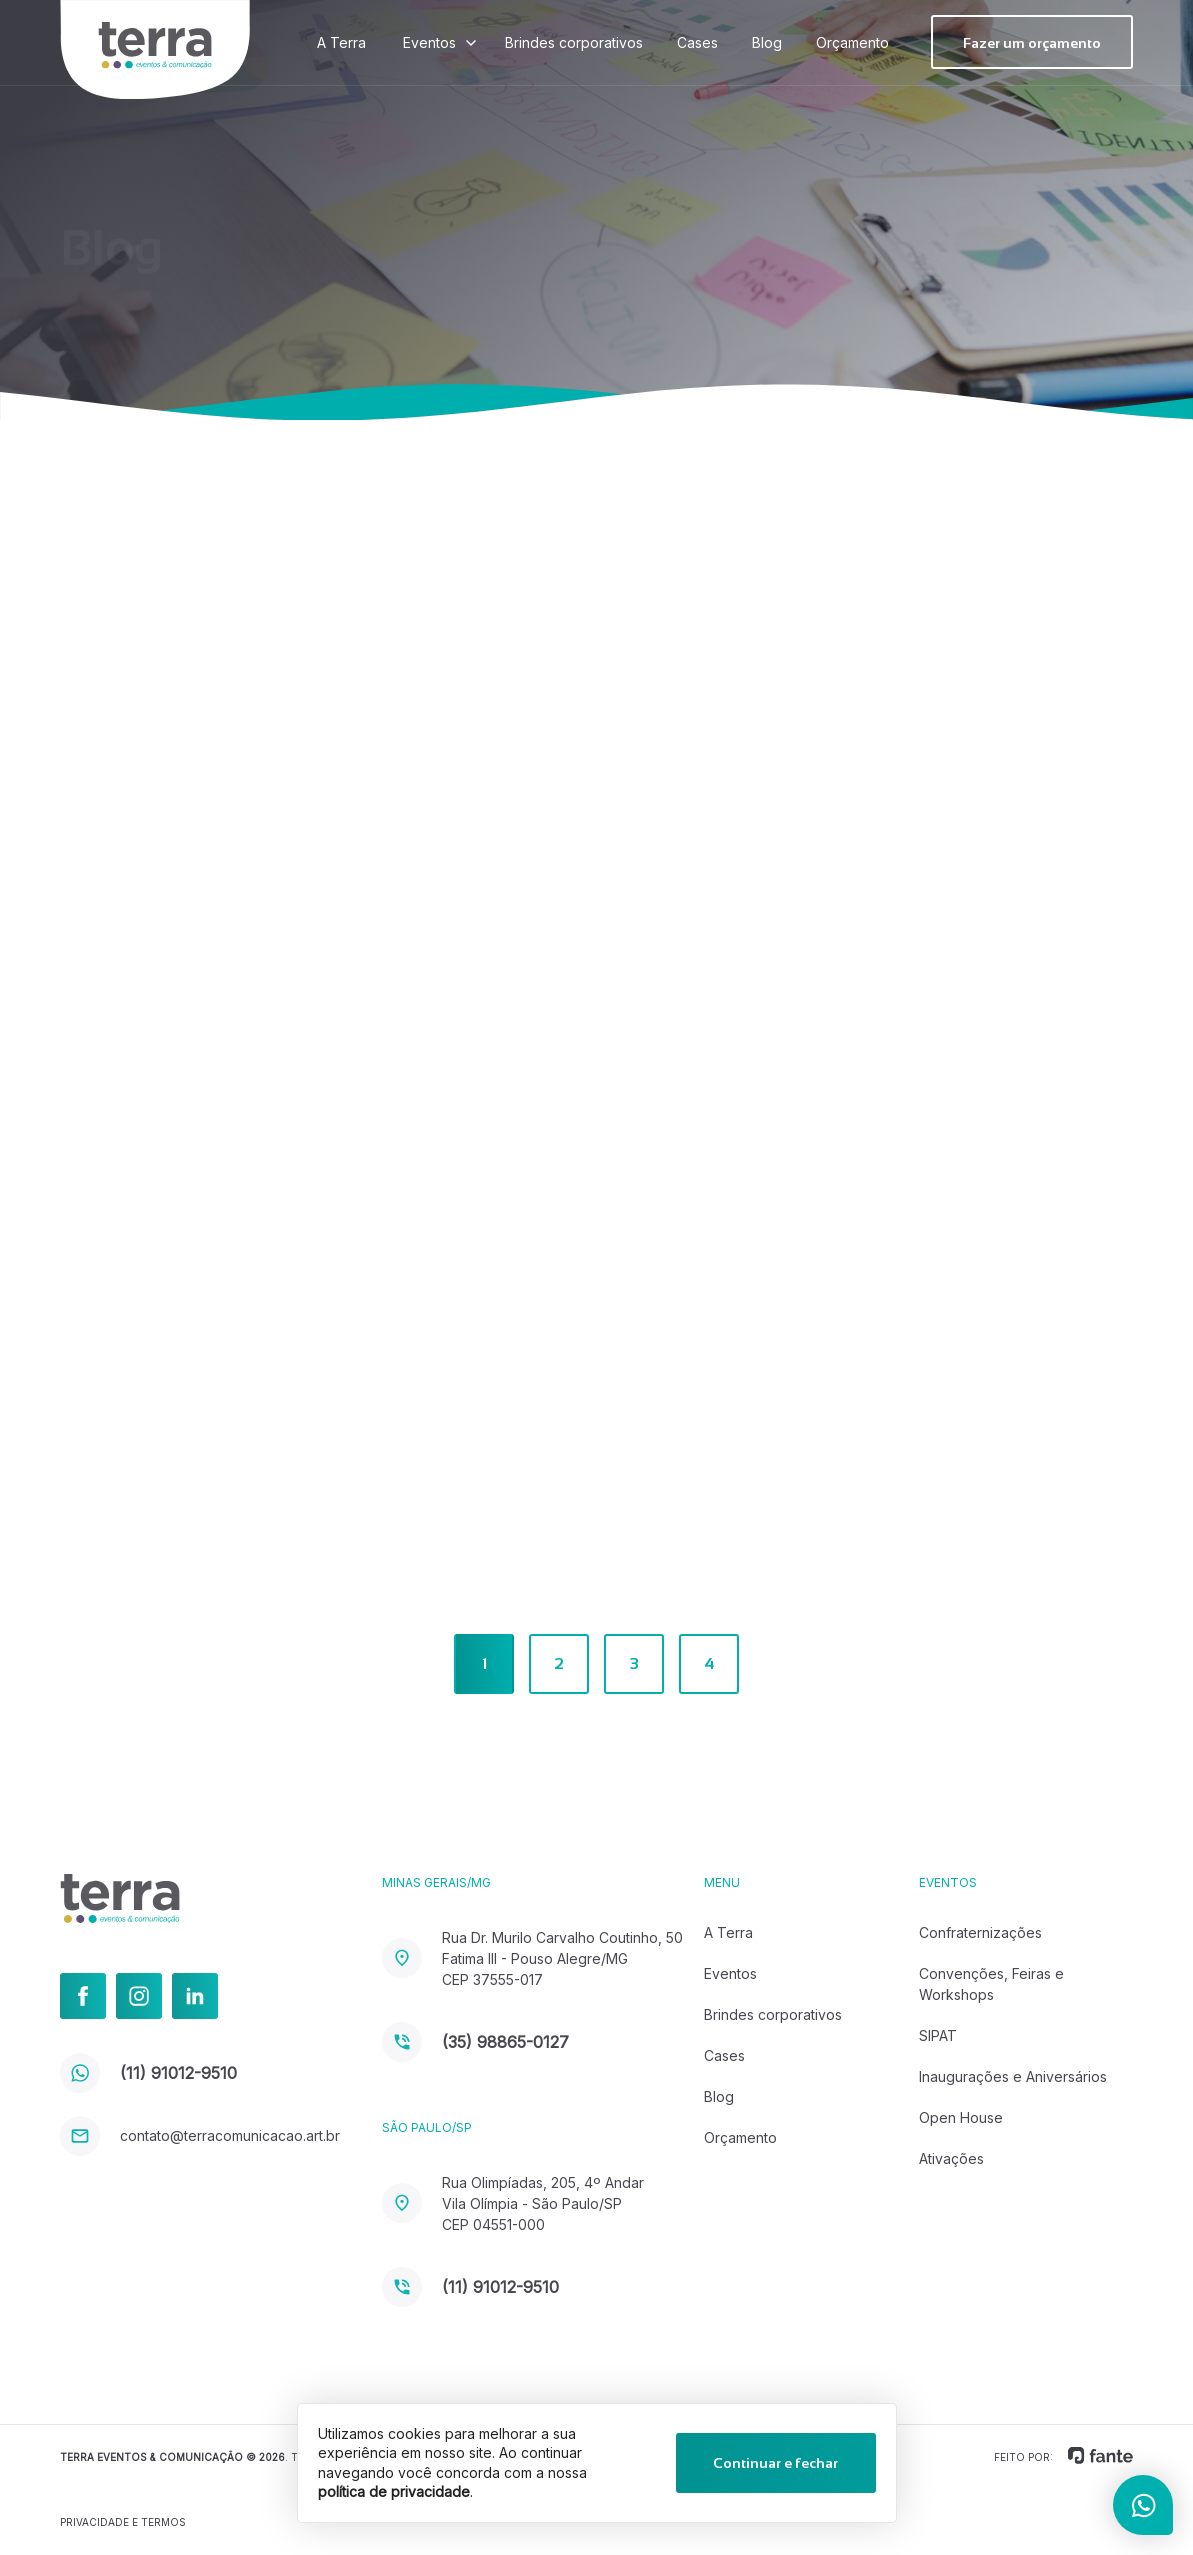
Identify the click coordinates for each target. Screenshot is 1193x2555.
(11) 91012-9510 (148, 2073)
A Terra (341, 42)
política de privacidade (394, 2491)
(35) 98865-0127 (475, 2042)
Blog (767, 42)
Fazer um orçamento (1032, 43)
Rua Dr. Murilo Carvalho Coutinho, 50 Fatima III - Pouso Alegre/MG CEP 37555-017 (532, 1958)
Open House (961, 2117)
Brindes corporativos (574, 42)
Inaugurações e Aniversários (1013, 2076)
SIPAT (938, 2035)
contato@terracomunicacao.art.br (200, 2135)
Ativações (951, 2158)
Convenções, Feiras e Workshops (991, 1984)
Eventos (429, 42)
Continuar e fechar (775, 2463)
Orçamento (852, 42)
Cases (697, 42)
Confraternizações (980, 1932)
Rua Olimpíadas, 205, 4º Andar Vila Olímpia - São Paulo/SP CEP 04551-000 (513, 2203)
